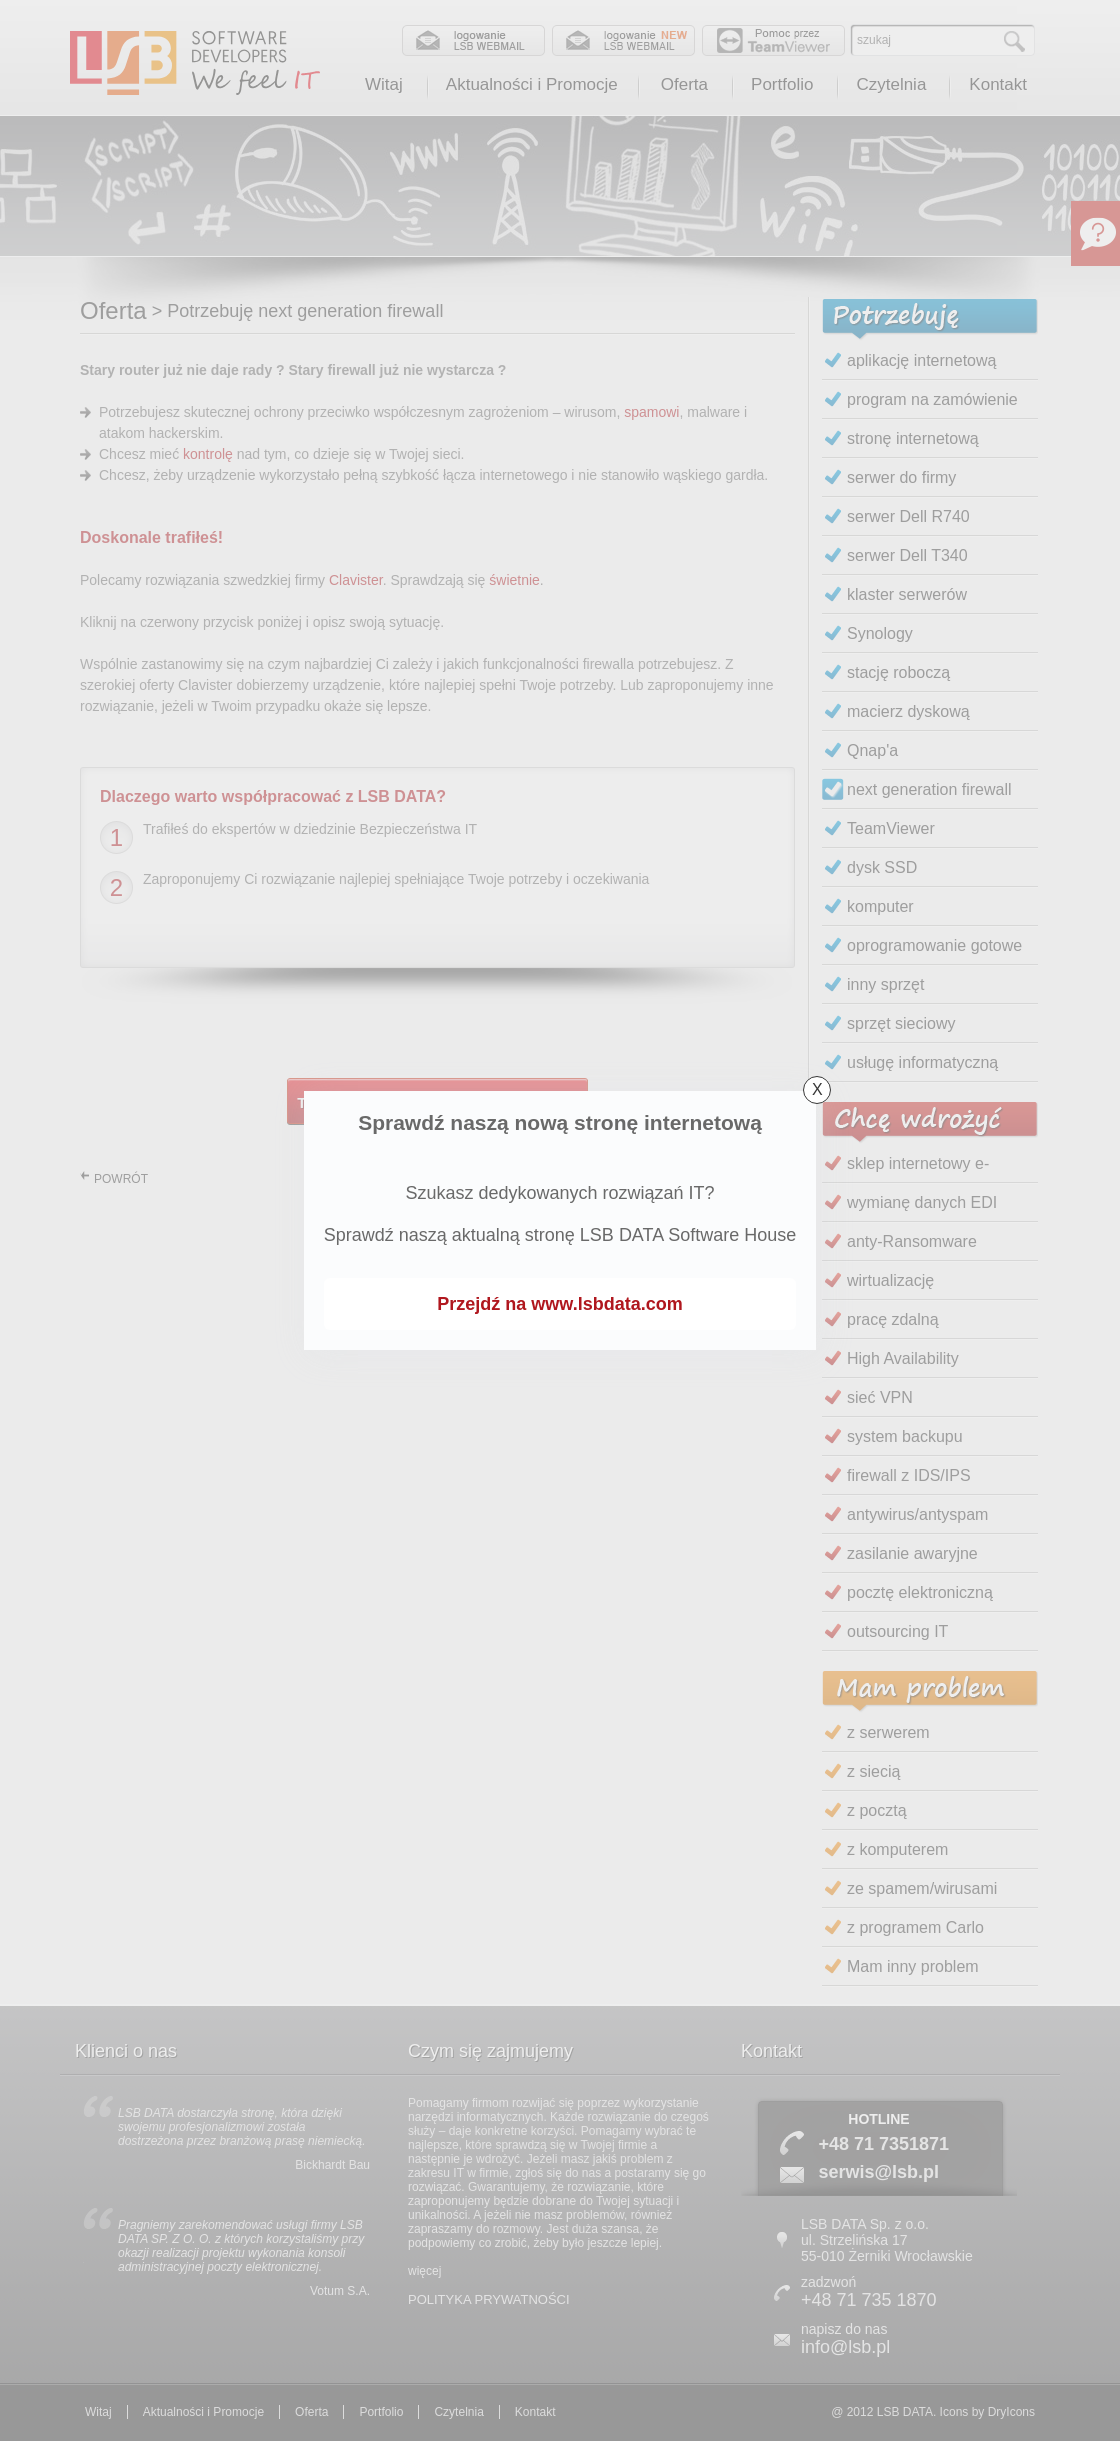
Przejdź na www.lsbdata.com (559, 1304)
